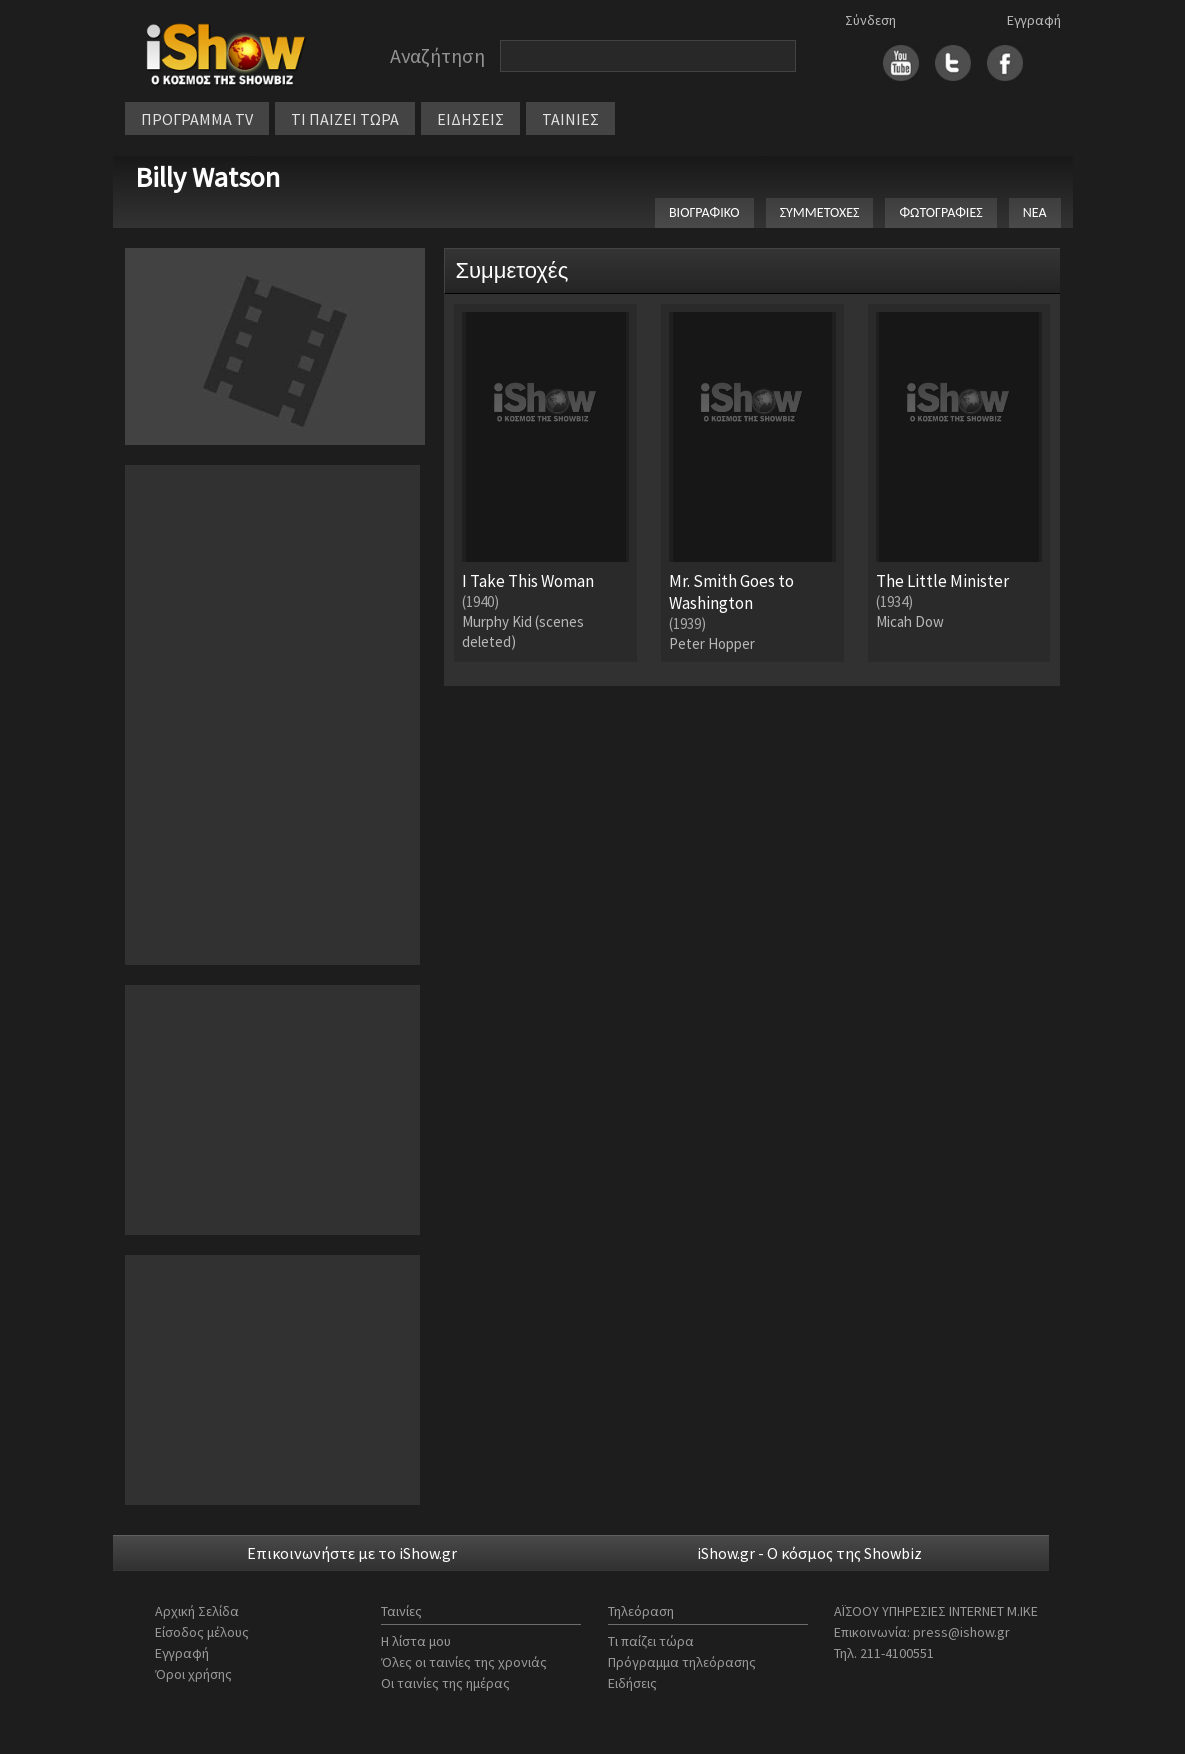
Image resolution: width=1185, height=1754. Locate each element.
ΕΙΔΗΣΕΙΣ (470, 119)
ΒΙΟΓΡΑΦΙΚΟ (704, 212)
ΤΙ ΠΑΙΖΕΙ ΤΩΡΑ (345, 119)
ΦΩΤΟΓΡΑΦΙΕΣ (940, 212)
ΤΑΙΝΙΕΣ (570, 119)
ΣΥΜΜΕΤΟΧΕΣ (820, 212)
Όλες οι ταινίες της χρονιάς (464, 1662)
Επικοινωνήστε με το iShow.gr (352, 1553)
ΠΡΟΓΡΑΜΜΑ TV (197, 119)
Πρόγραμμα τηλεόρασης (682, 1662)
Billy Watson (207, 177)
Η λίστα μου (416, 1641)
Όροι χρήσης (193, 1674)
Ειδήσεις (632, 1683)
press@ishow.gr (961, 1632)
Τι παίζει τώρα (651, 1641)
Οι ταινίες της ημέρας (445, 1683)
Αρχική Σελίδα (197, 1611)
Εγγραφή (1034, 20)
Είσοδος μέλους (202, 1632)
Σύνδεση (870, 20)
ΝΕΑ (1035, 212)
